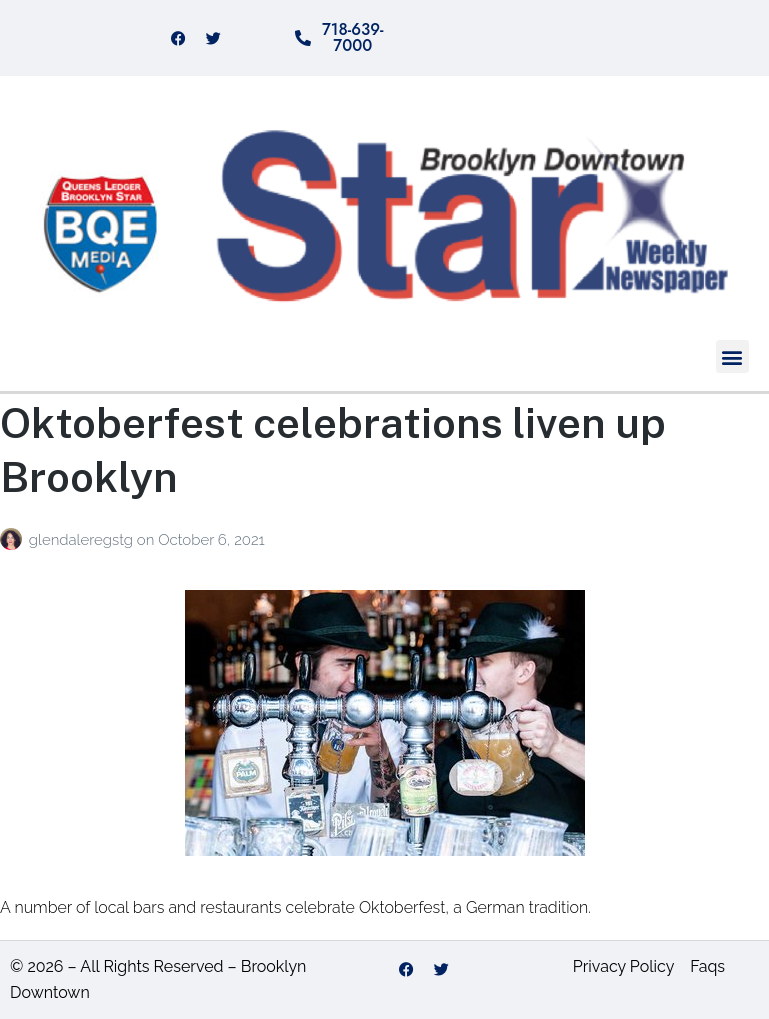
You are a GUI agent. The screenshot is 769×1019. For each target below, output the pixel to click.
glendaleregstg (83, 540)
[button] (732, 356)
